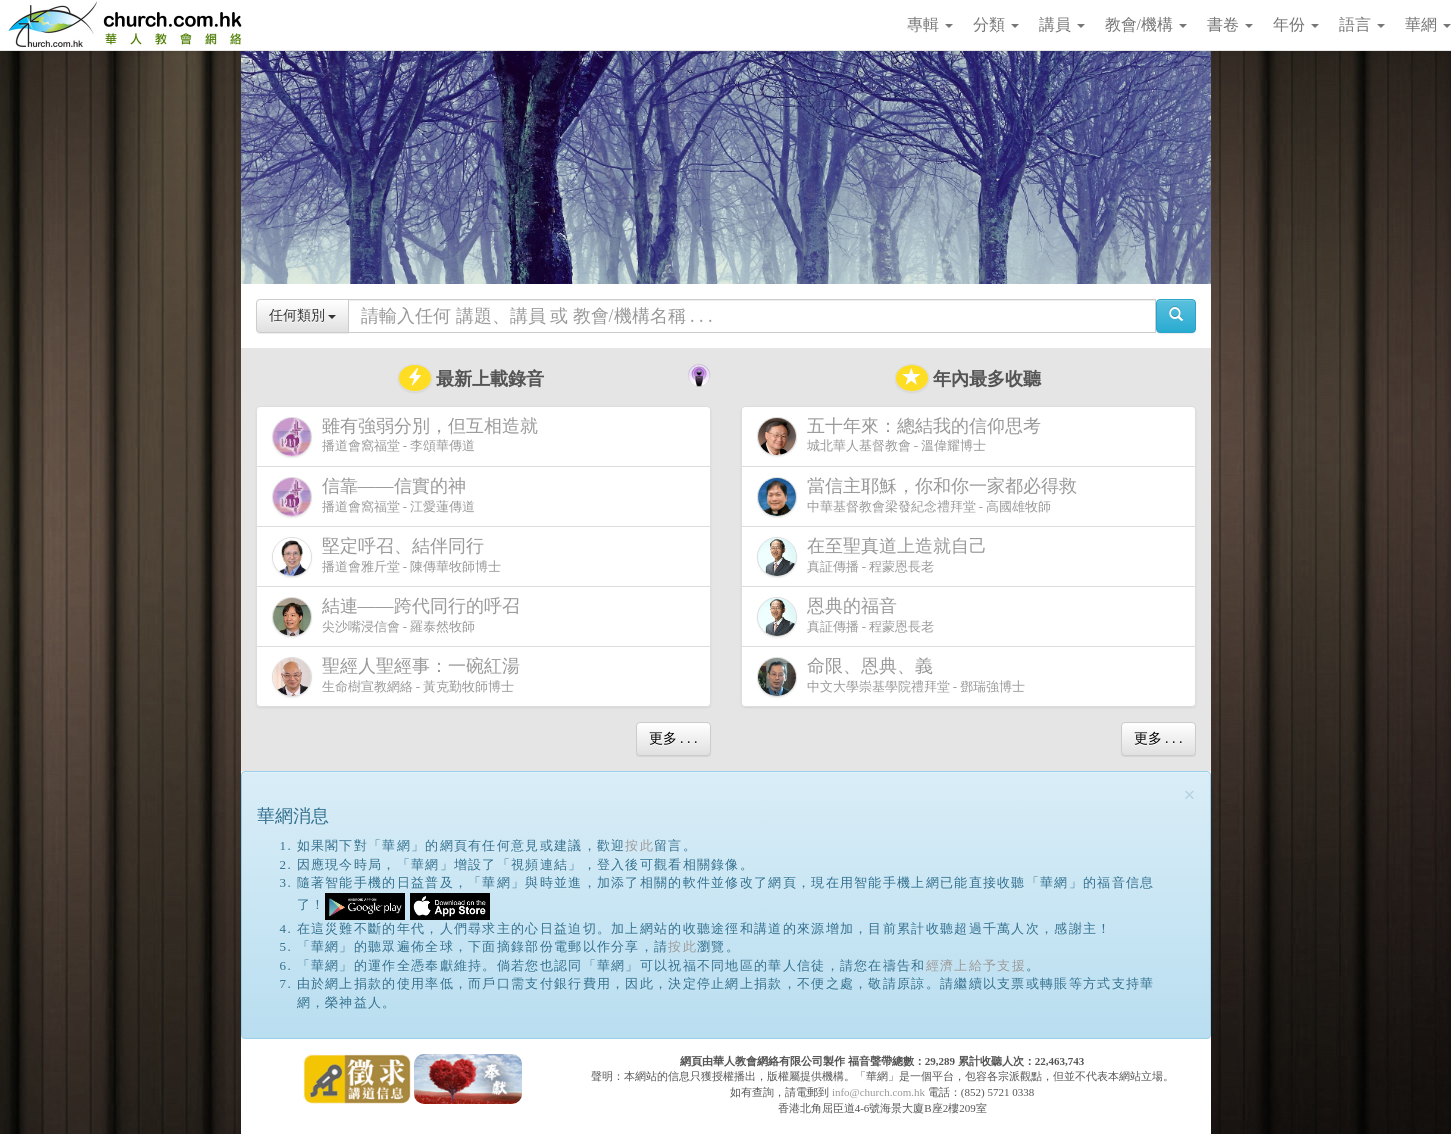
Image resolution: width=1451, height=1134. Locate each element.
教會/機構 (1146, 24)
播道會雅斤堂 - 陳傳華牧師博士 (387, 556)
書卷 (1230, 24)
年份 (1296, 24)
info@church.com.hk (878, 1092)
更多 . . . (673, 738)
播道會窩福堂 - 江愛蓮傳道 (374, 496)
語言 (1362, 24)
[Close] (1190, 795)
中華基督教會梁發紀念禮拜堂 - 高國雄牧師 (921, 496)
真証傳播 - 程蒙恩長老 (876, 556)
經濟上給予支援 (976, 965)
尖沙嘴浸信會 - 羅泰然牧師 (400, 616)
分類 (996, 24)
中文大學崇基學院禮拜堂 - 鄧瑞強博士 (891, 676)
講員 (1062, 24)
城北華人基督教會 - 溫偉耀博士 (903, 436)
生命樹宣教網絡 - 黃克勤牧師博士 (400, 676)
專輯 (930, 24)
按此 (639, 845)
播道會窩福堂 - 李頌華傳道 (409, 436)
